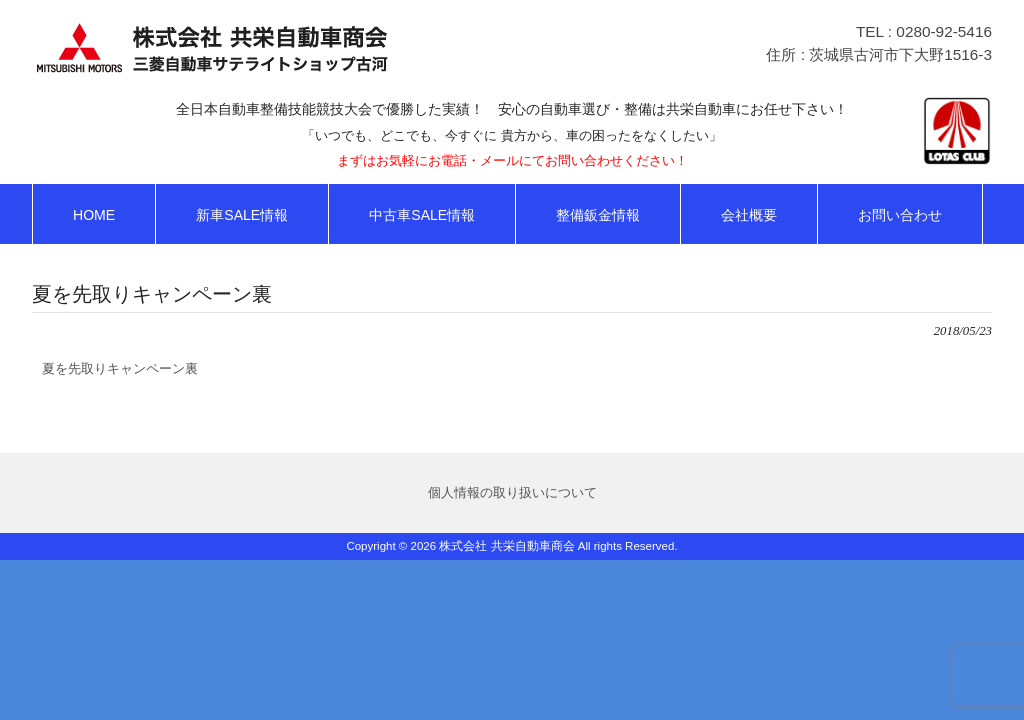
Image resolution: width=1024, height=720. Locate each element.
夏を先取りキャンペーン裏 (120, 368)
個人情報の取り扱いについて (512, 492)
